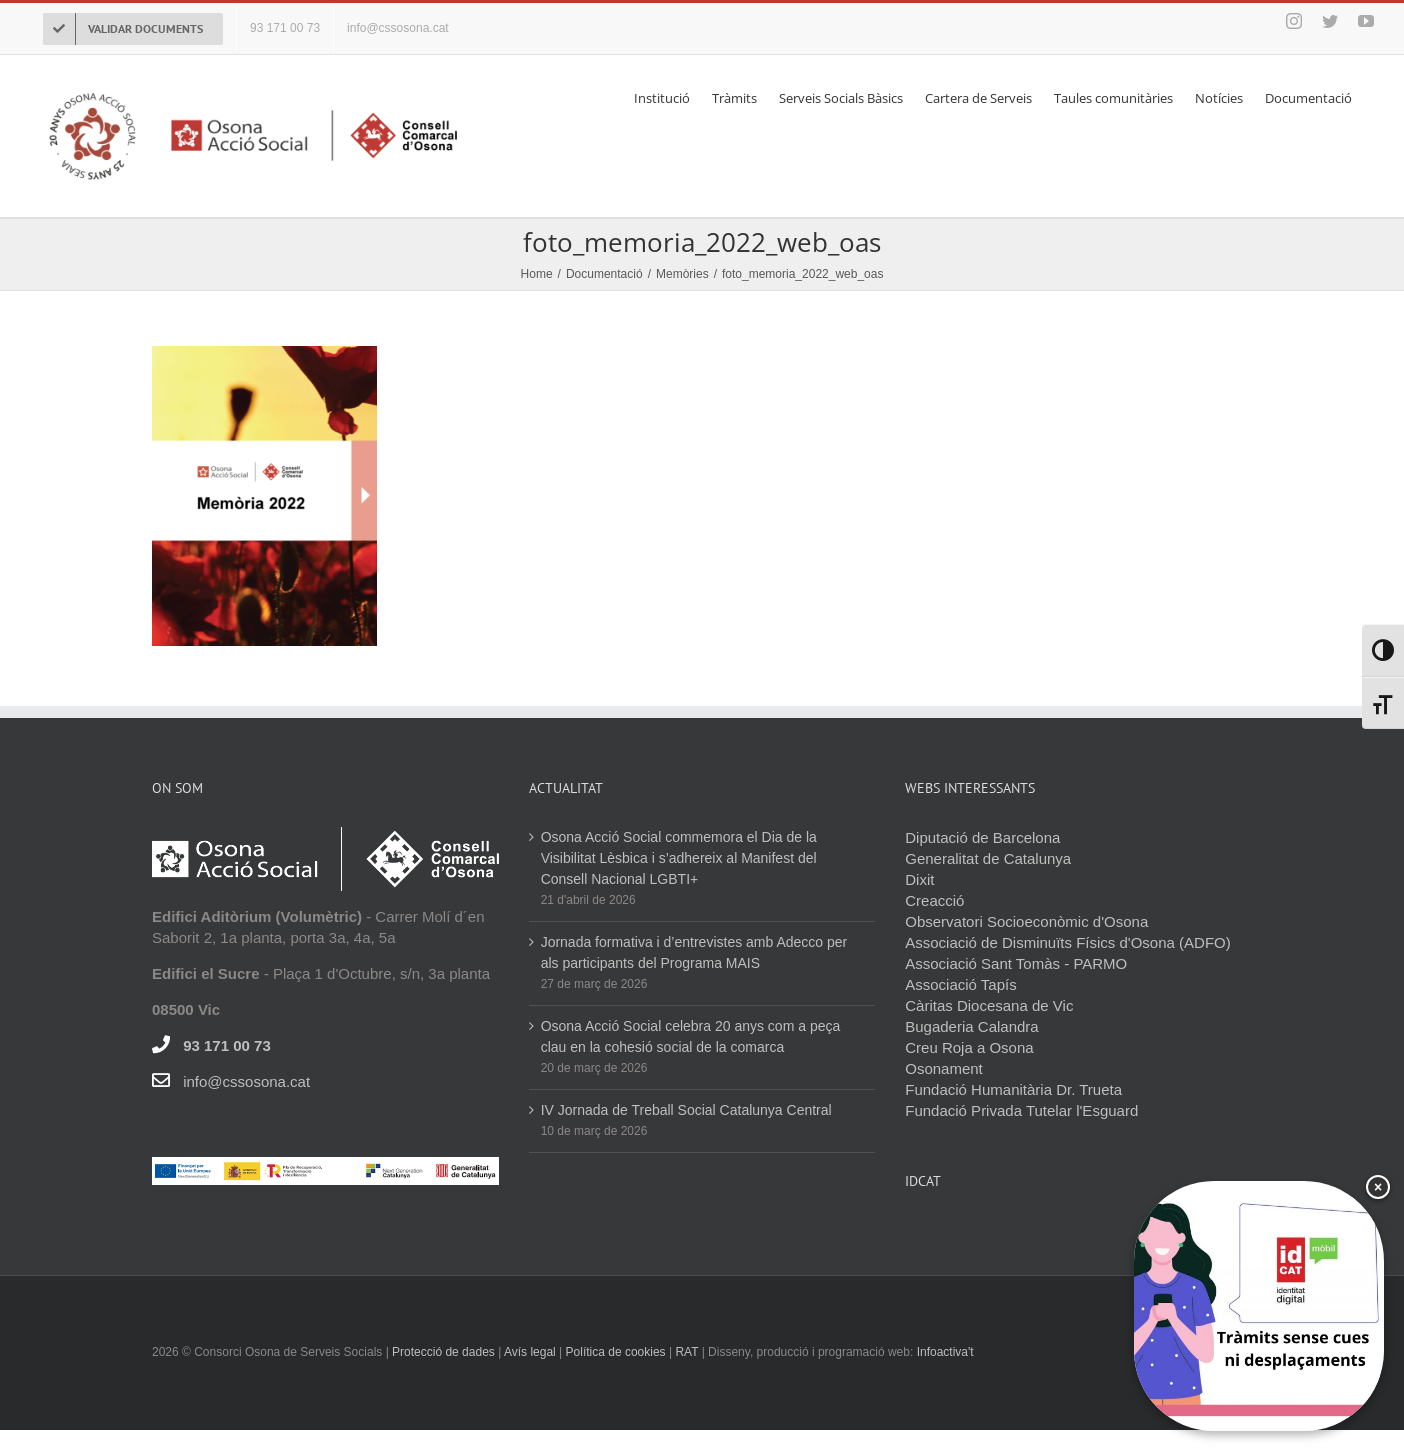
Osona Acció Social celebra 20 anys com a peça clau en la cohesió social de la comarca (691, 1036)
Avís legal (531, 1352)
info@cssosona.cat (246, 1081)
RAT (686, 1352)
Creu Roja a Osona (969, 1047)
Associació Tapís (960, 984)
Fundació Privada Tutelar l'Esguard (1021, 1110)
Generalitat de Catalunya (988, 858)
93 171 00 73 (227, 1045)
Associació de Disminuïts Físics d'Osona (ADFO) (1067, 942)
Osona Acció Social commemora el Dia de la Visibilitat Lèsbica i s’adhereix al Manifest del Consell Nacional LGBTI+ (679, 858)
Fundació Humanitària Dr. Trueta (1013, 1089)
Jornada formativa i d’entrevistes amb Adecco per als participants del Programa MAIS (694, 952)
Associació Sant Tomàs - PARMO (1016, 963)
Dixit (919, 879)
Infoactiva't (945, 1352)
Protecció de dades (443, 1352)
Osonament (944, 1068)
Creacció (934, 900)
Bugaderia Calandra (971, 1026)
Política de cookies (616, 1352)
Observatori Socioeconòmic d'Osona (1026, 921)
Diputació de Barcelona (982, 837)
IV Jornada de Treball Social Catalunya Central (686, 1110)
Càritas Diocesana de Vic (989, 1005)
